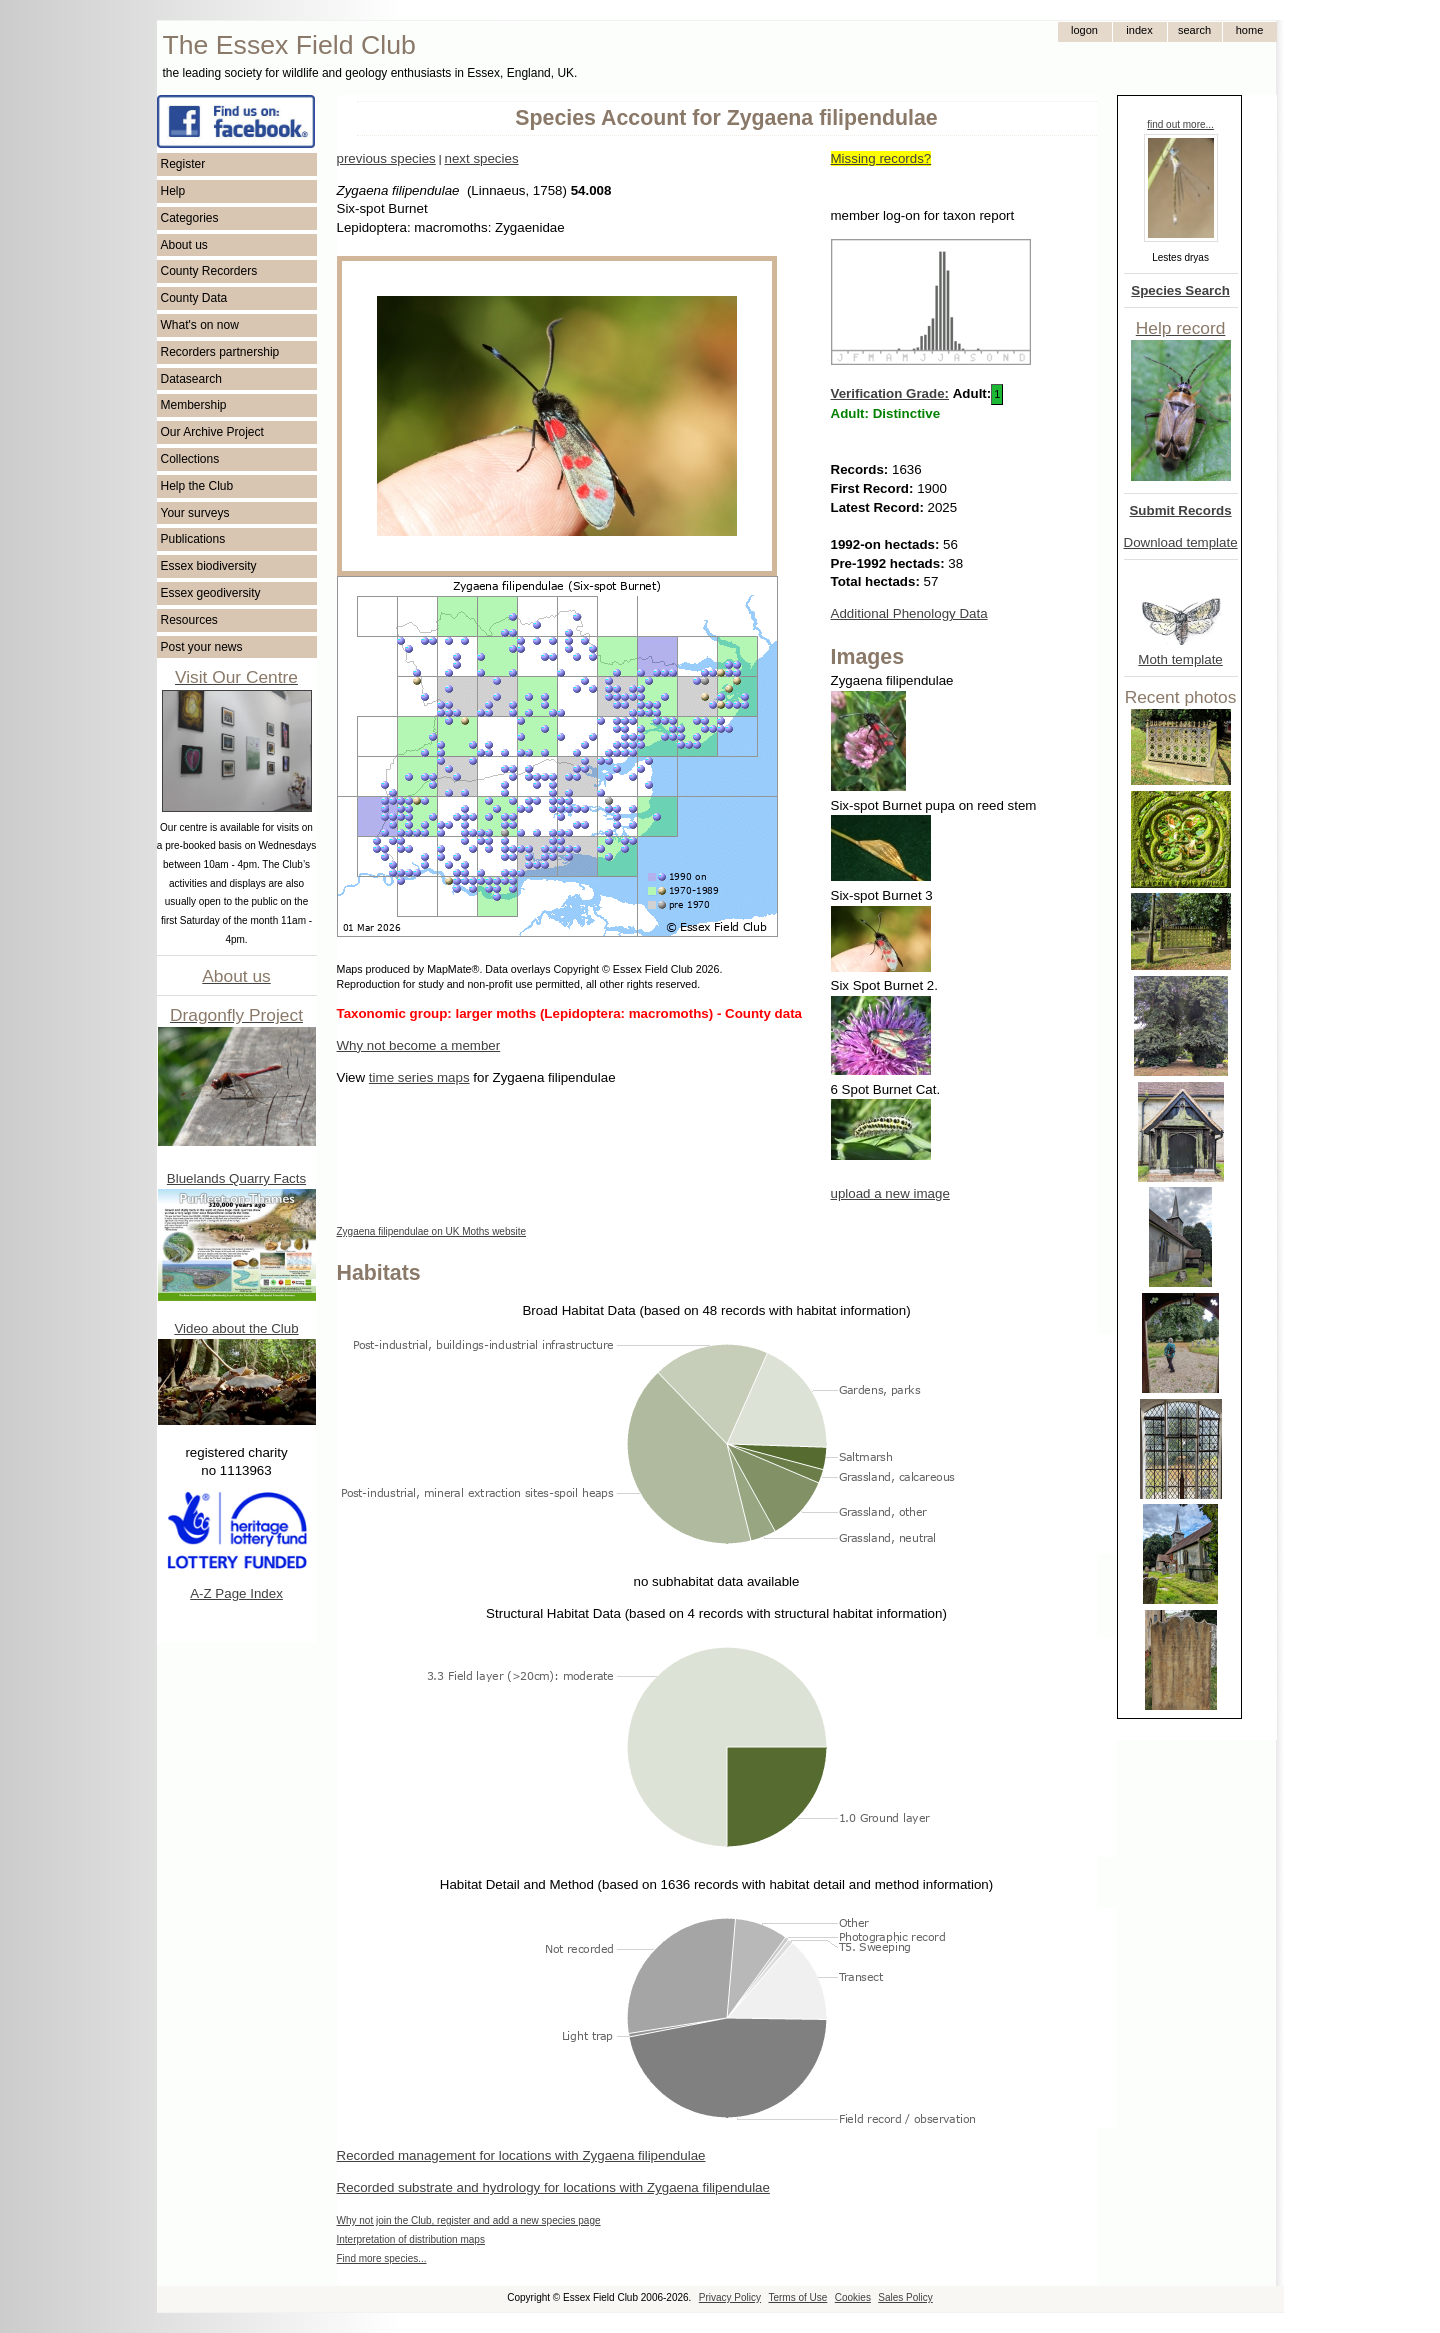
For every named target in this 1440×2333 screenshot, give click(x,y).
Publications (193, 539)
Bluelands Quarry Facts (236, 1178)
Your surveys (195, 513)
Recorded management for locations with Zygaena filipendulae (521, 2155)
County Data (194, 298)
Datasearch (191, 379)
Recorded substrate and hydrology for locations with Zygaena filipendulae (553, 2187)
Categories (190, 218)
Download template (1181, 542)
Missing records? (881, 158)
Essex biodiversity (209, 566)
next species (481, 158)
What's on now (200, 325)
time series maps (419, 1077)
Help (173, 191)
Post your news (202, 647)
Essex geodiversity (211, 593)
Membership (194, 405)
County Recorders (209, 271)
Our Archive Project (212, 432)
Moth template (1180, 659)
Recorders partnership (220, 352)
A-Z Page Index (236, 1593)
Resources (189, 620)
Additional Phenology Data (909, 613)
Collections (190, 459)
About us (184, 245)
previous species (386, 158)
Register (183, 164)
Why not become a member (419, 1045)
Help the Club (197, 486)
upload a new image (890, 1193)
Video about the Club (236, 1328)
